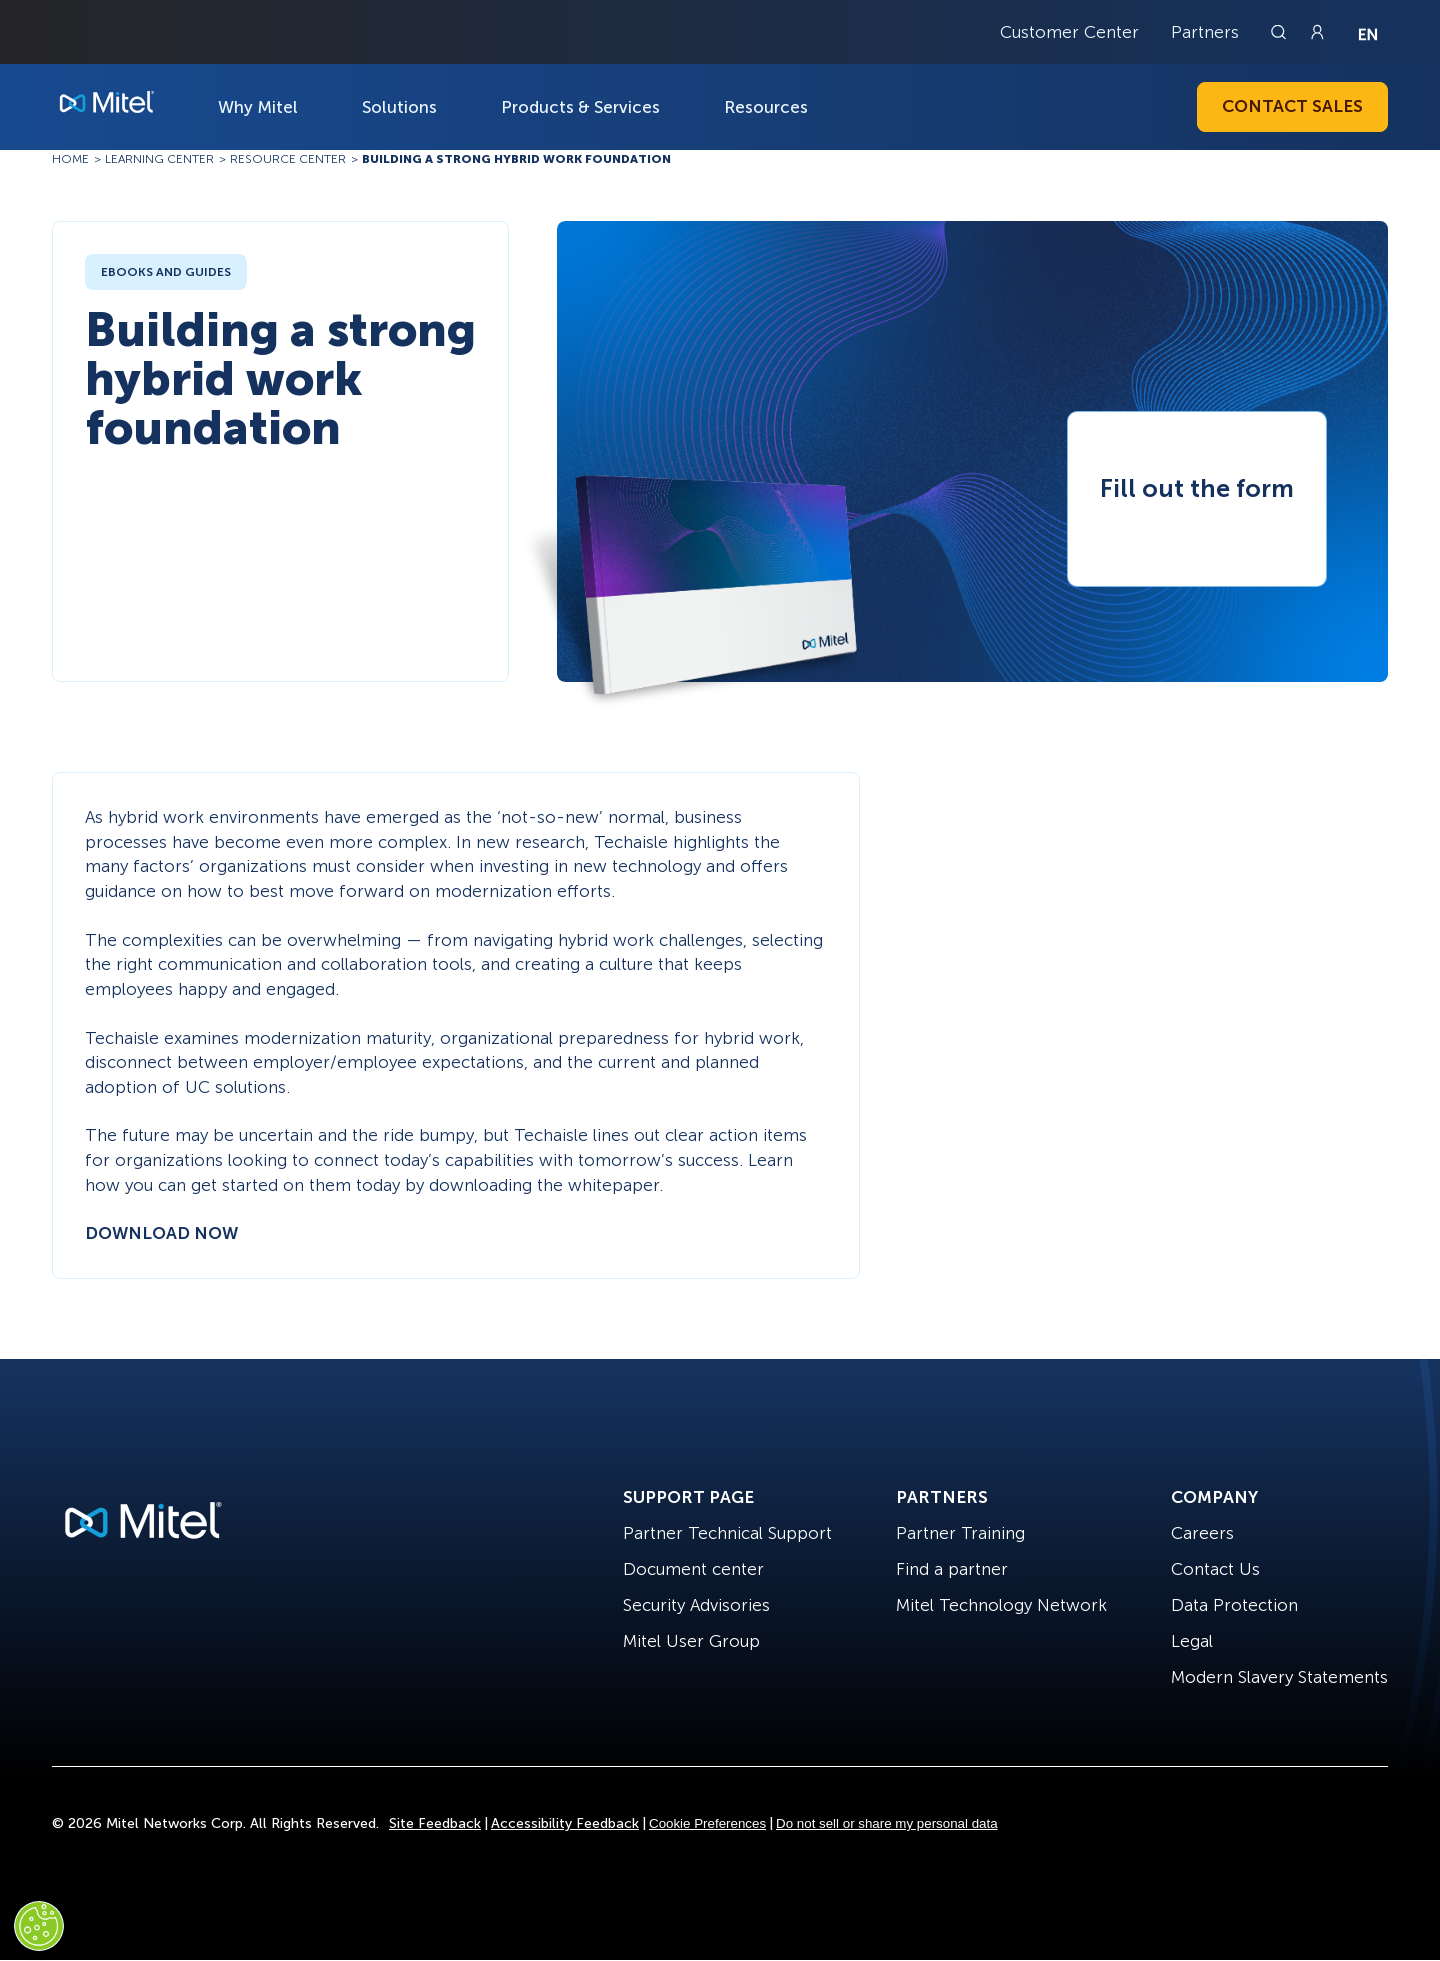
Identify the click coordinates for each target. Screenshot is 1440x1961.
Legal (1192, 1641)
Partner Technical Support (727, 1533)
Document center (693, 1569)
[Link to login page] (1317, 32)
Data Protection (1234, 1605)
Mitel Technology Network (1001, 1605)
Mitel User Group (691, 1641)
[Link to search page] (1281, 32)
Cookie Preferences (707, 1823)
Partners (1205, 32)
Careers (1202, 1533)
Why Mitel (258, 107)
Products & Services (580, 107)
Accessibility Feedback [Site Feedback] (565, 1823)
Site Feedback (435, 1823)
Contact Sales (1292, 106)
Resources (766, 107)
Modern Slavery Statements (1279, 1677)
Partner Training (960, 1533)
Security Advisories (696, 1605)
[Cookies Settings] (39, 1926)
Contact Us (1215, 1569)
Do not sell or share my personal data (887, 1823)
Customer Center (1069, 32)
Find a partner (952, 1569)
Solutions (399, 107)
